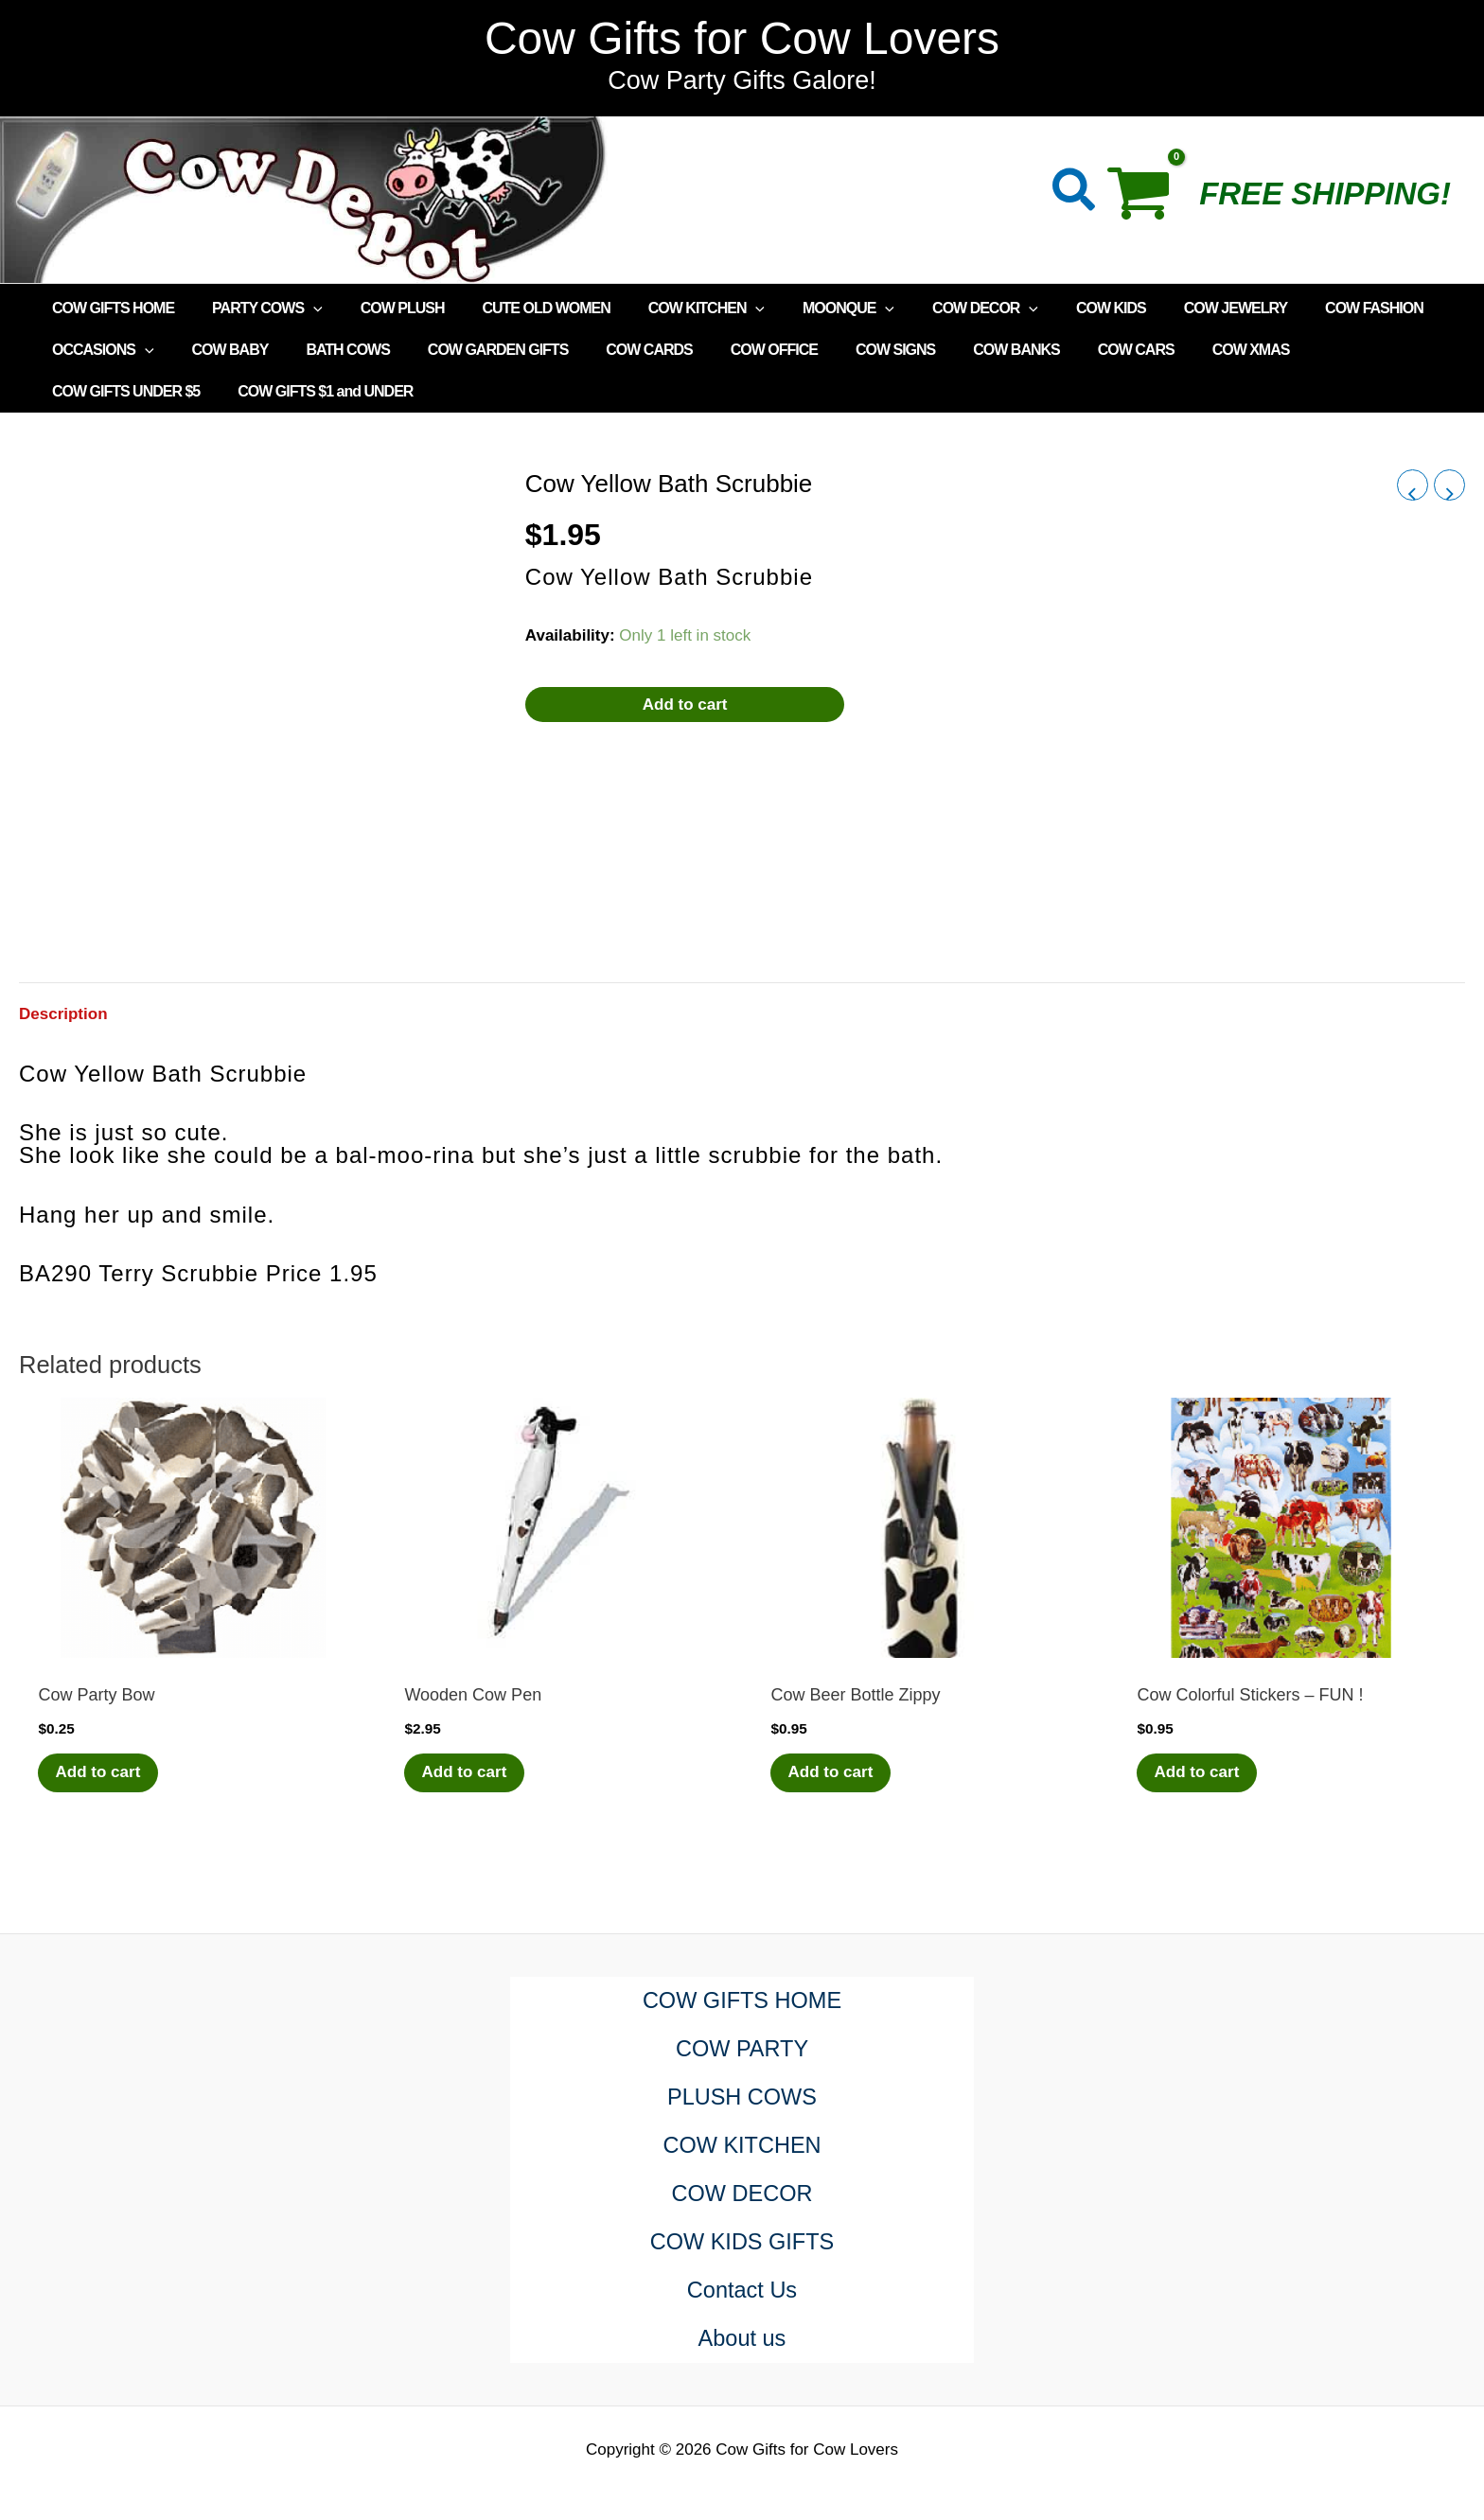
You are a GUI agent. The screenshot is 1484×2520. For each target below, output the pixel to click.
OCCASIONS (99, 350)
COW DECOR (936, 308)
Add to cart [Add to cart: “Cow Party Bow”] (99, 1773)
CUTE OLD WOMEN (519, 308)
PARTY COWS (256, 308)
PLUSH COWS (741, 2097)
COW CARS (1072, 350)
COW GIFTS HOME (109, 308)
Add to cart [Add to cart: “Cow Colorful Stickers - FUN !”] (1198, 1773)
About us (742, 2339)
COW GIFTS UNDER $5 (1321, 350)
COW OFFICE (732, 350)
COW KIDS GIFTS (742, 2242)
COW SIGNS (846, 350)
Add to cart (685, 705)
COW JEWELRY (1171, 308)
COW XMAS (1179, 350)
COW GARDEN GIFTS (471, 350)
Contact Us (742, 2290)
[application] (301, 308)
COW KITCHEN (672, 308)
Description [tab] (63, 1014)
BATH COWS (328, 350)
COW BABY (219, 350)
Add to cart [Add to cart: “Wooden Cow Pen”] (465, 1773)
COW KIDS (1054, 308)
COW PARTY (741, 2049)
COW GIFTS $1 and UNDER (135, 391)
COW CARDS (615, 350)
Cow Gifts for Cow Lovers (742, 38)
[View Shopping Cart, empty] (1148, 199)
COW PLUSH (384, 308)
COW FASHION (1302, 308)
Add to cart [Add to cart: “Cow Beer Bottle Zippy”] (831, 1773)
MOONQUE (807, 308)
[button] (1074, 193)
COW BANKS (959, 350)
